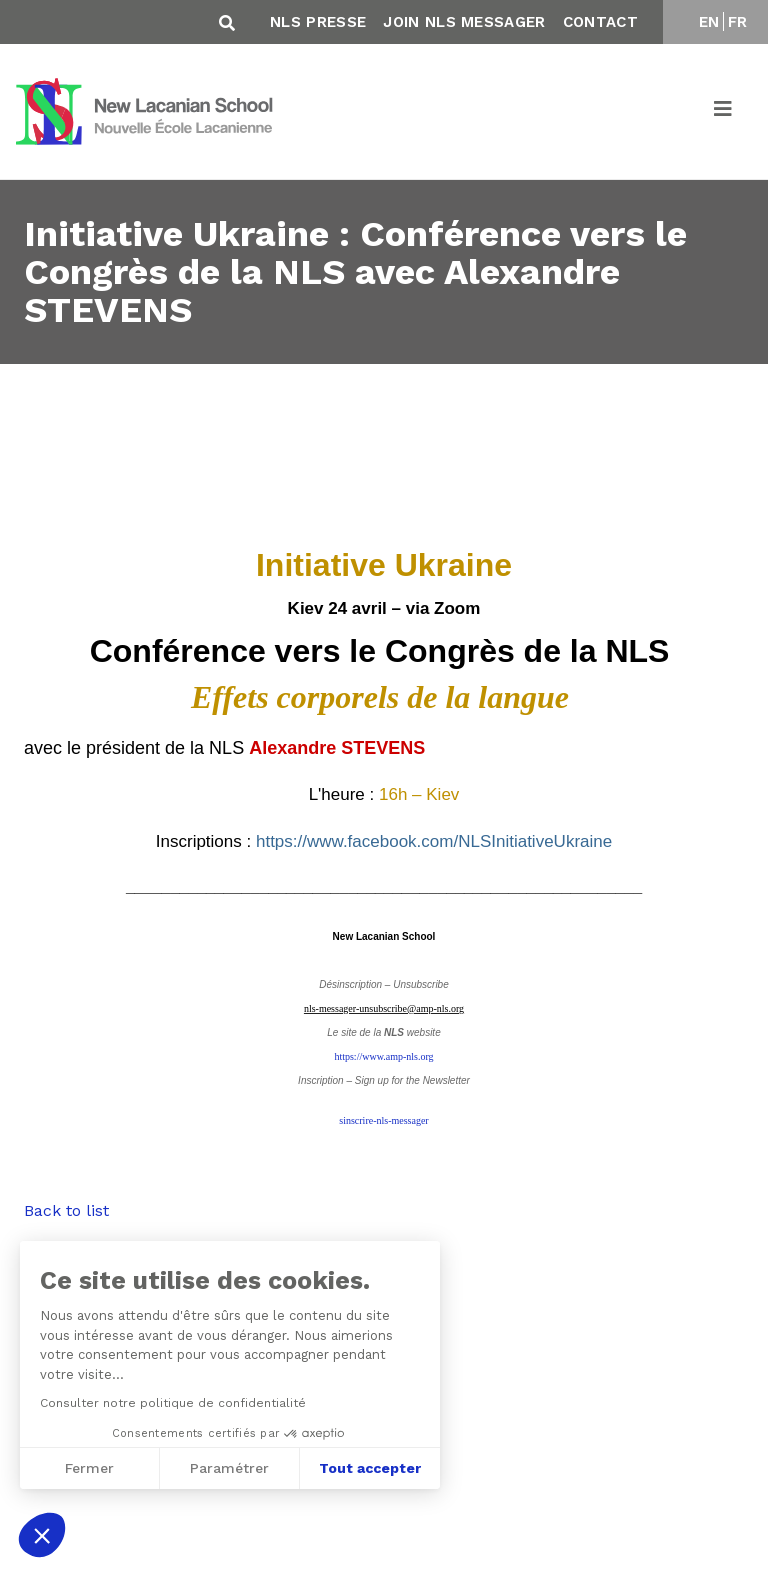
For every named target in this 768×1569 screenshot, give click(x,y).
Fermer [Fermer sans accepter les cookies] (84, 1468)
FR (738, 22)
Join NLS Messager (464, 22)
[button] (42, 1535)
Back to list (66, 1210)
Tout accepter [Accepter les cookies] (365, 1468)
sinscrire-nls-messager (383, 1120)
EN (709, 22)
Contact (600, 22)
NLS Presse (318, 22)
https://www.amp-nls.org (383, 1056)
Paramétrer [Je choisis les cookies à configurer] (224, 1468)
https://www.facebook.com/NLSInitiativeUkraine (434, 841)
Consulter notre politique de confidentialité (168, 1403)
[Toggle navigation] (724, 112)
